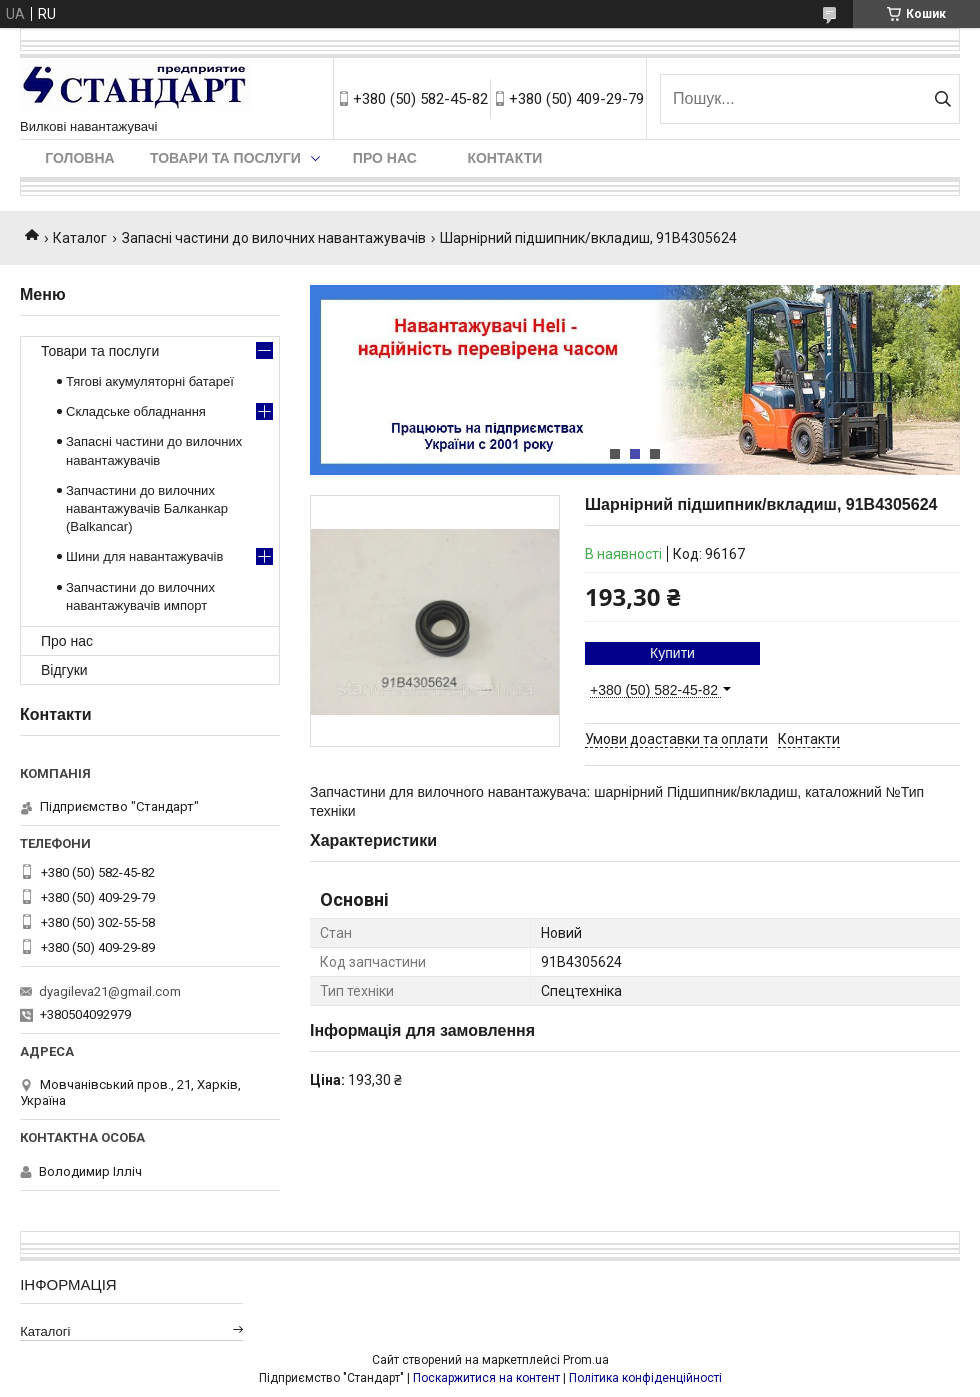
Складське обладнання (136, 411)
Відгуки (64, 670)
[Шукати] (942, 99)
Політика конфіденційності (645, 1378)
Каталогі (45, 1331)
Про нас (385, 158)
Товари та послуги (225, 158)
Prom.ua (586, 1360)
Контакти (504, 158)
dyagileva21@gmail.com (110, 991)
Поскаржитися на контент (486, 1378)
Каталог (80, 238)
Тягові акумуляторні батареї (150, 381)
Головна (79, 158)
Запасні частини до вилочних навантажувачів (274, 238)
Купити (672, 653)
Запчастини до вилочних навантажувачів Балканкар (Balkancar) (147, 508)
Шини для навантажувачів (144, 556)
